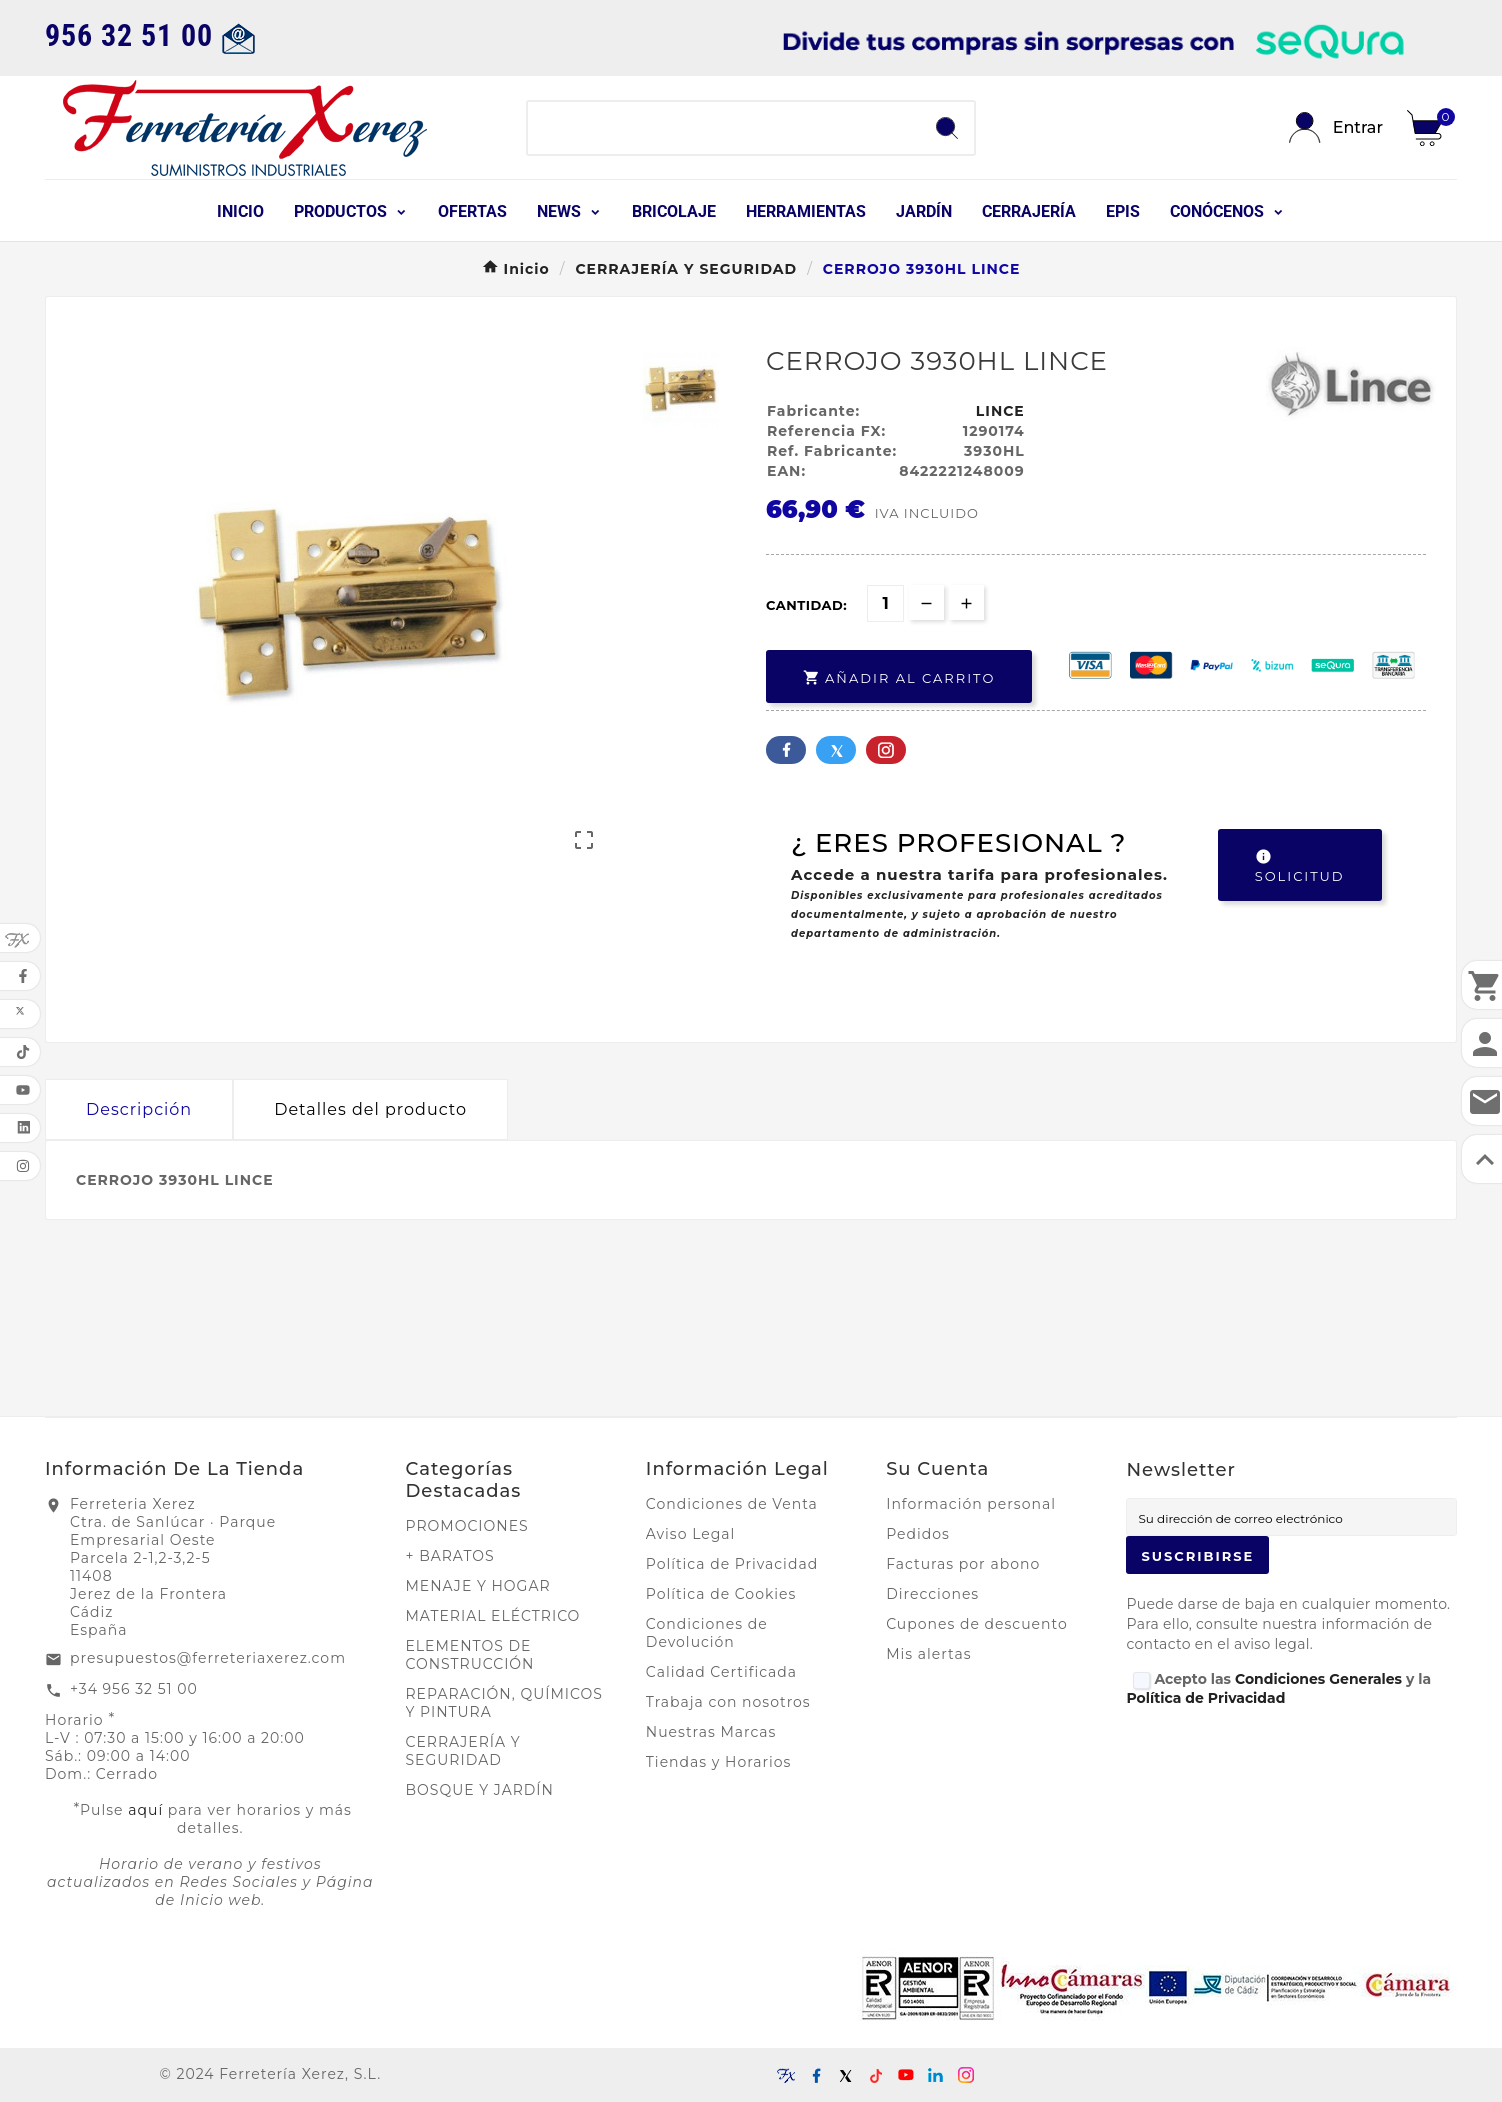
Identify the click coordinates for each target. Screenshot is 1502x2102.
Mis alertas (928, 1654)
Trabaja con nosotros (728, 1702)
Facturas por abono (963, 1564)
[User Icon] (1336, 127)
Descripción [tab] (139, 1109)
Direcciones (932, 1594)
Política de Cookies (721, 1594)
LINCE (1000, 411)
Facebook (786, 750)
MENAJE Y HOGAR (478, 1586)
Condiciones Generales (1318, 1679)
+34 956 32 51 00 (134, 1689)
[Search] (947, 128)
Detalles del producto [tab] (370, 1109)
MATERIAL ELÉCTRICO (493, 1616)
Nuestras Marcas (711, 1732)
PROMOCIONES (467, 1526)
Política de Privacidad (732, 1564)
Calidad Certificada (721, 1672)
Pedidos (918, 1534)
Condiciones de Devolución (707, 1633)
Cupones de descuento (977, 1624)
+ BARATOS (450, 1556)
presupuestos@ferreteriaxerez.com (208, 1658)
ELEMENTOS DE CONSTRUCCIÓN (470, 1655)
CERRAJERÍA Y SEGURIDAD (463, 1751)
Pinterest (886, 750)
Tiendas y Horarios (719, 1762)
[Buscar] (724, 128)
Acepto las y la (1278, 1688)
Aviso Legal (691, 1534)
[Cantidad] (885, 603)
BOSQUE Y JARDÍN (480, 1790)
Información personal (971, 1504)
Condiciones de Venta (732, 1504)
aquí (145, 1810)
